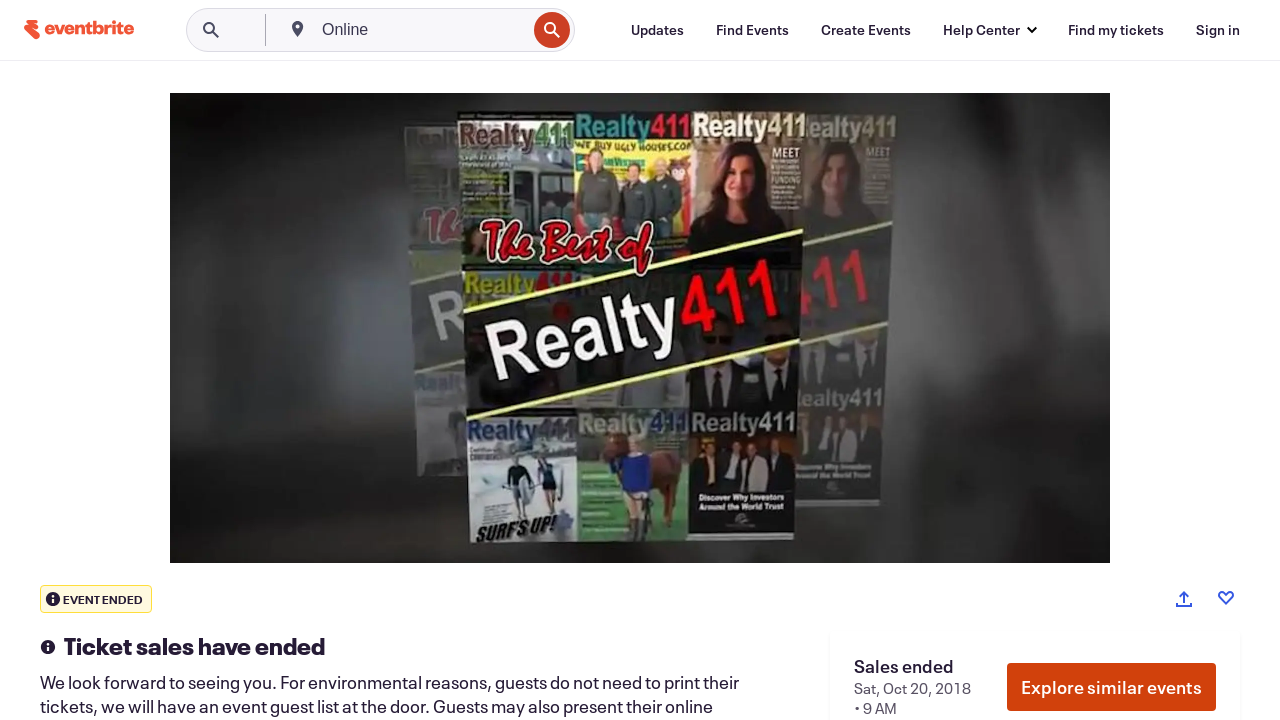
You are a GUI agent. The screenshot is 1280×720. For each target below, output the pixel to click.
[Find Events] (752, 30)
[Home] (79, 29)
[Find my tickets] (1116, 30)
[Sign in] (1218, 30)
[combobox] (422, 30)
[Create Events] (866, 30)
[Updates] (657, 30)
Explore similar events (1111, 687)
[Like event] (1226, 598)
